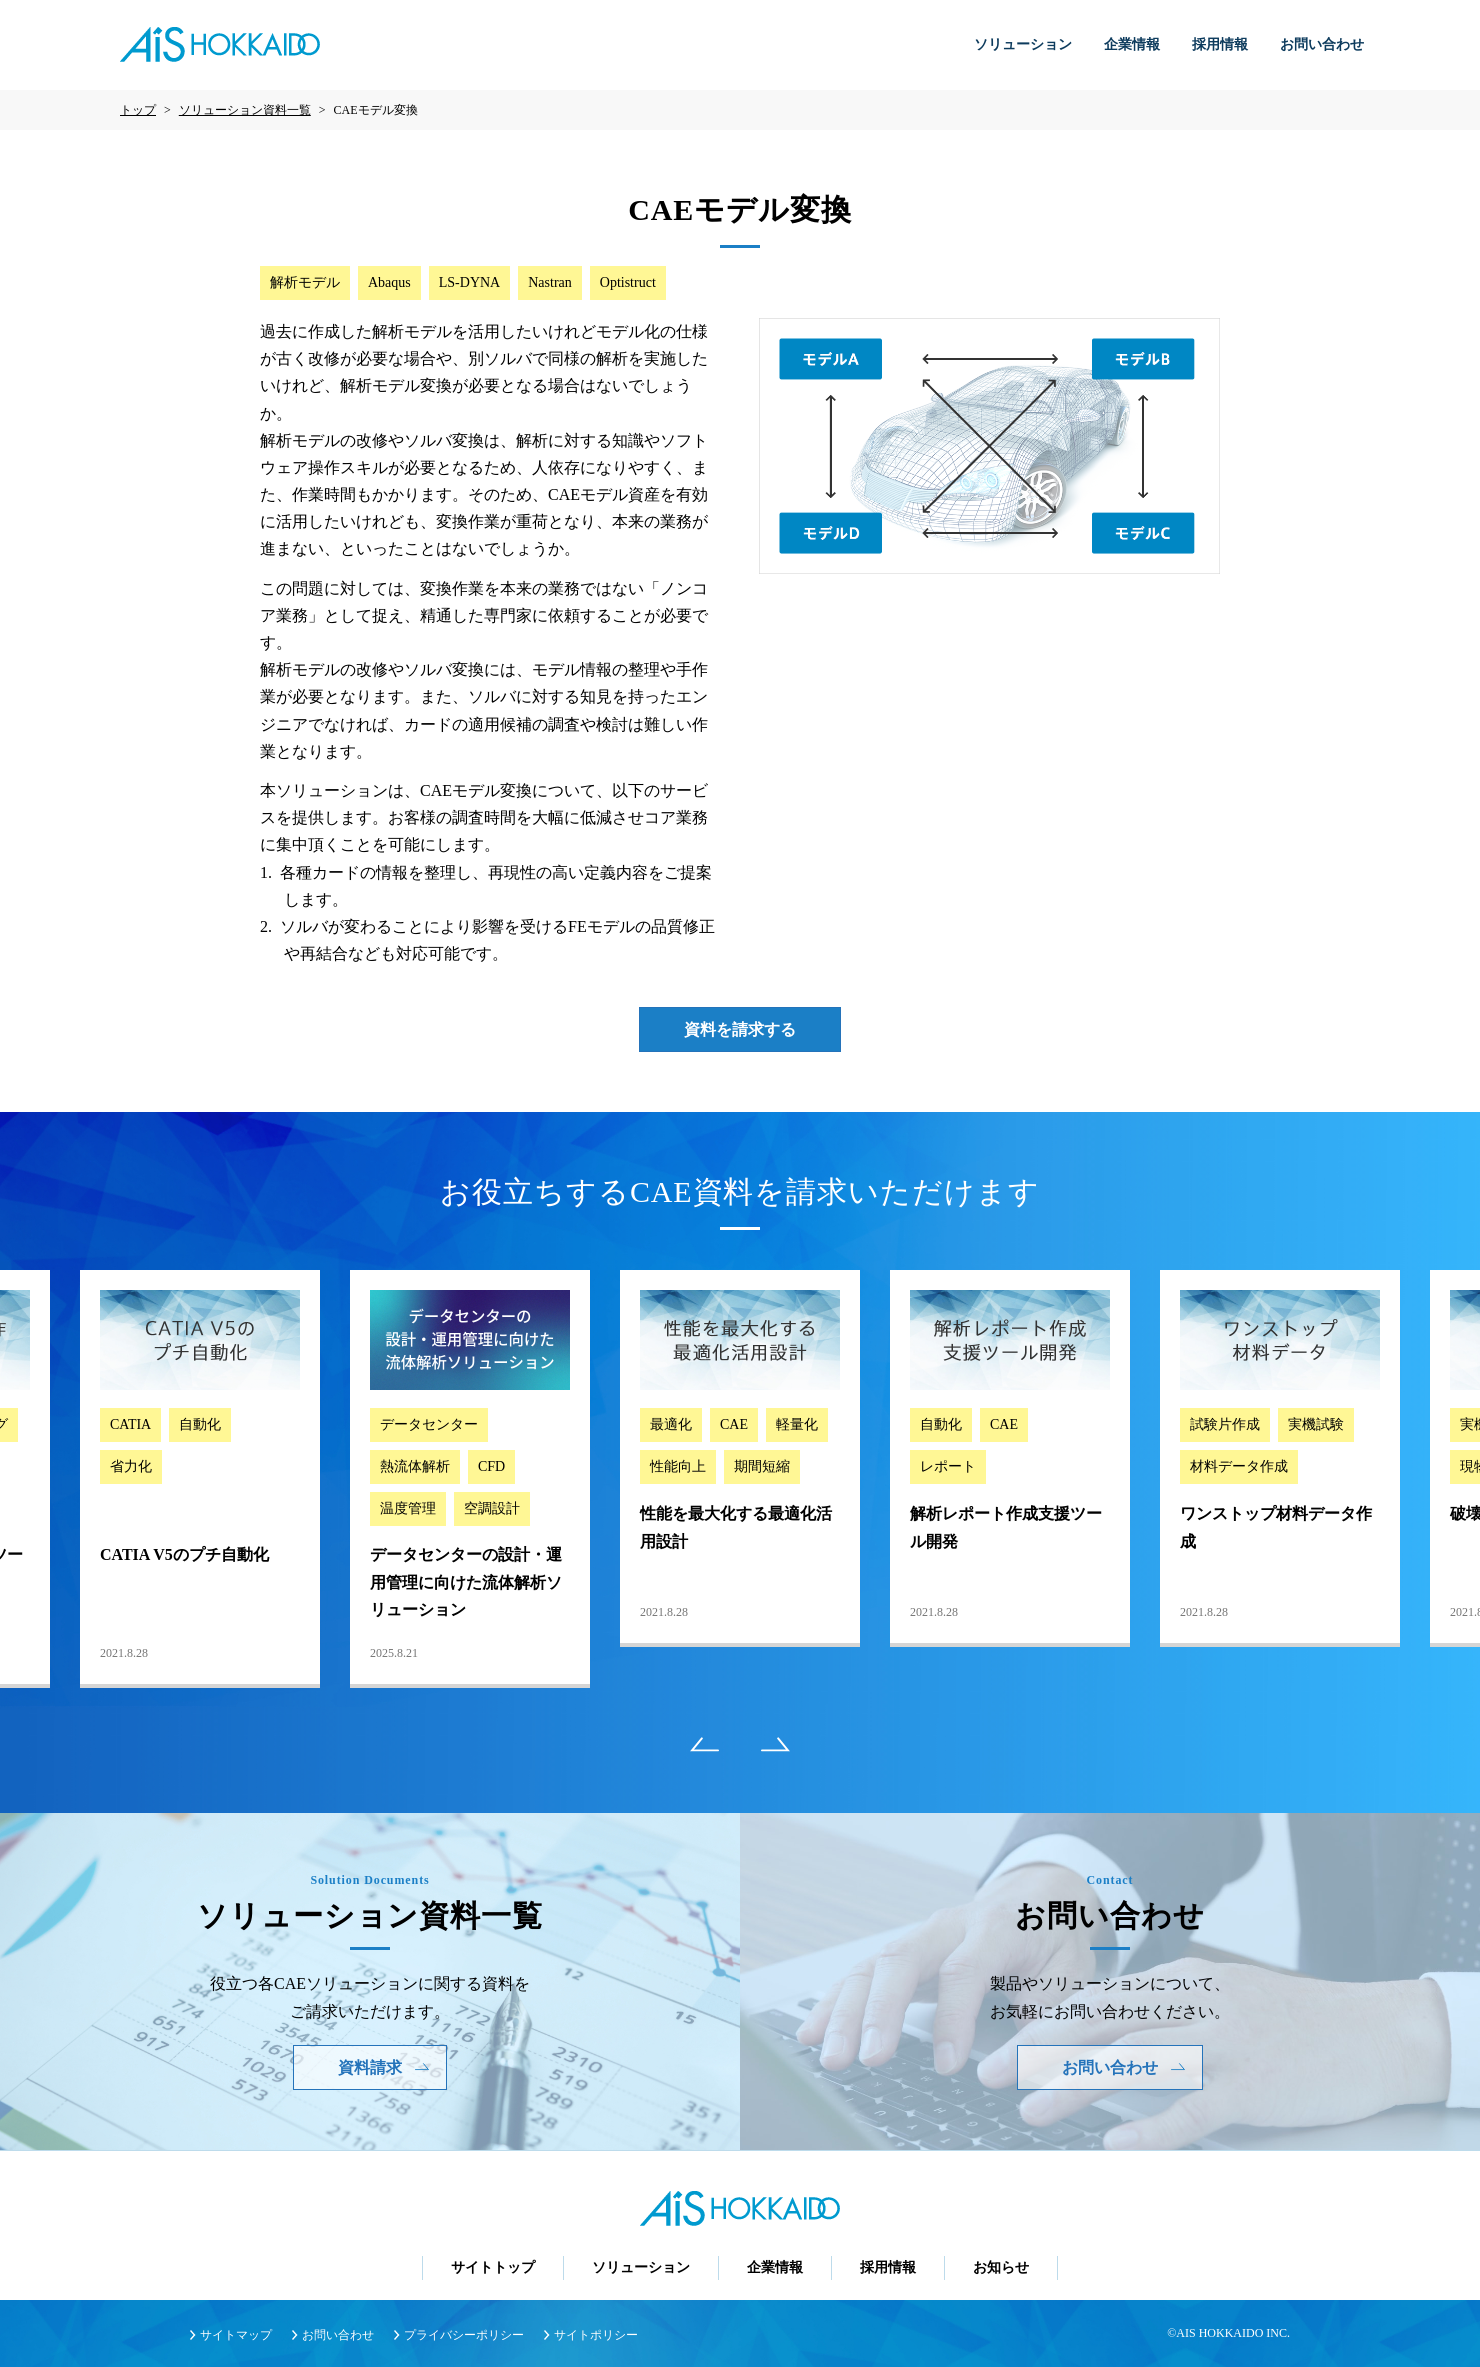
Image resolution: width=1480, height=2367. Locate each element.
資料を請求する (740, 1029)
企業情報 (1132, 44)
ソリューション (1023, 44)
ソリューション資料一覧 (245, 110)
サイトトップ (493, 2267)
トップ (138, 110)
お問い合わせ (1322, 44)
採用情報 (1220, 44)
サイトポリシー (596, 2335)
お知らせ (1001, 2267)
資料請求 (384, 2067)
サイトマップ (236, 2335)
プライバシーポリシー (464, 2335)
